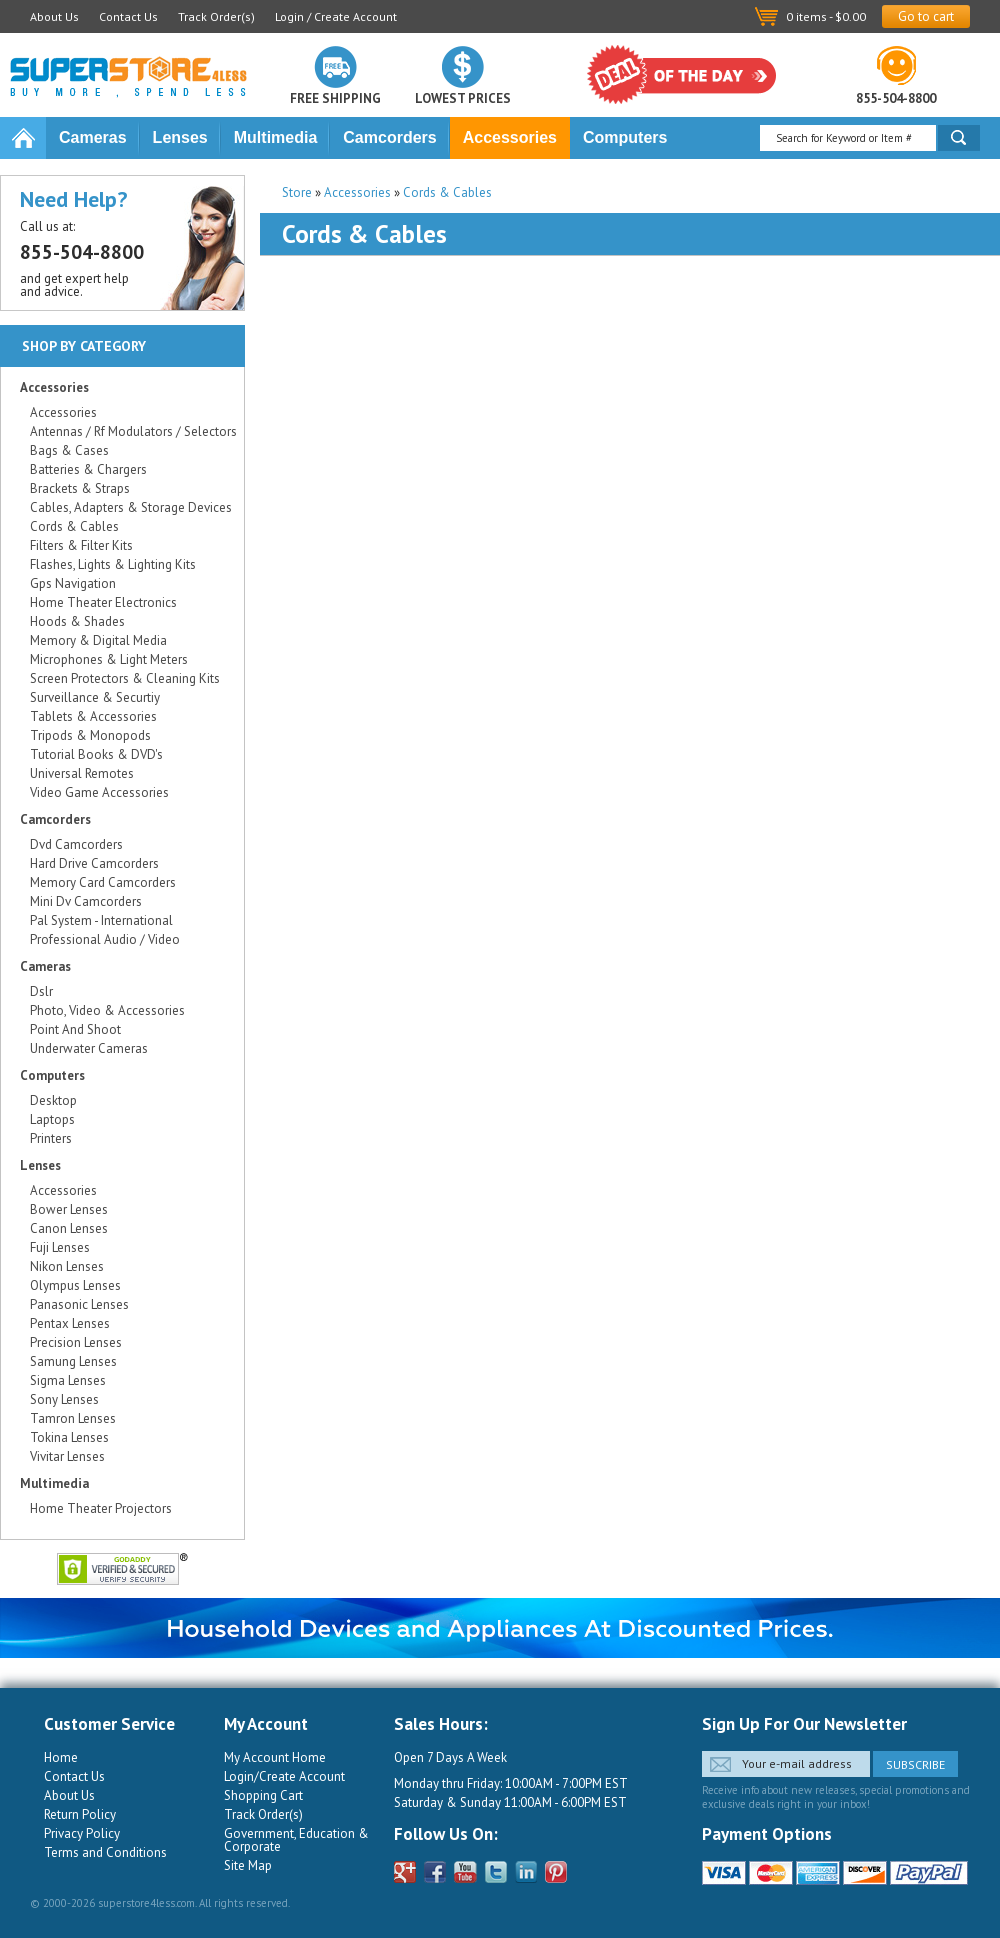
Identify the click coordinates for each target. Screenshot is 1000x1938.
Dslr (41, 991)
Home (23, 138)
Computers (625, 137)
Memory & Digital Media (98, 640)
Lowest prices (463, 97)
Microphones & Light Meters (109, 659)
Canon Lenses (69, 1228)
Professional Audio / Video (105, 939)
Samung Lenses (73, 1361)
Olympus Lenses (75, 1285)
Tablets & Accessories (93, 716)
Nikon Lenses (67, 1266)
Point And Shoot (75, 1029)
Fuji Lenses (60, 1247)
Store (297, 192)
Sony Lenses (64, 1399)
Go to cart (926, 16)
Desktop (53, 1100)
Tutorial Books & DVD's (96, 754)
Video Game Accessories (99, 792)
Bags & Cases (69, 450)
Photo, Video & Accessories (107, 1010)
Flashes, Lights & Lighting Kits (113, 564)
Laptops (52, 1119)
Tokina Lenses (69, 1437)
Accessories (510, 137)
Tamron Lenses (73, 1418)
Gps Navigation (73, 583)
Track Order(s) (216, 16)
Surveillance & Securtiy (95, 697)
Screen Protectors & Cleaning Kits (125, 678)
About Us (54, 16)
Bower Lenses (69, 1209)
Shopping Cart (263, 1795)
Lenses (180, 137)
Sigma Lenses (68, 1380)
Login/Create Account (284, 1776)
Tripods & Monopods (90, 735)
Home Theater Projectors (101, 1508)
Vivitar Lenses (67, 1456)
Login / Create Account (336, 16)
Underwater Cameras (89, 1048)
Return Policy (80, 1814)
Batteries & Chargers (88, 469)
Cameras (93, 137)
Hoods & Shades (77, 621)
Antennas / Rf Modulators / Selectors (133, 431)
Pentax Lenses (70, 1323)
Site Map (248, 1865)
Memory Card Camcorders (103, 882)
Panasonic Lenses (79, 1304)
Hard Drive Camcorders (94, 863)
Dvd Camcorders (76, 844)
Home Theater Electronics (103, 602)
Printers (51, 1138)
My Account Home (275, 1757)
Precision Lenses (76, 1342)
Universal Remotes (82, 773)
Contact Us (128, 16)
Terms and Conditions (105, 1852)
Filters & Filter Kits (81, 545)
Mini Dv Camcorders (86, 901)
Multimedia (276, 137)
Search (959, 138)
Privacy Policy (82, 1833)
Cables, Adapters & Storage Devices (131, 507)
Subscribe (915, 1764)
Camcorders (389, 137)
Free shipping (335, 97)
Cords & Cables (447, 192)
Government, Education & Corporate (296, 1840)
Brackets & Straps (80, 488)
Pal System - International (101, 920)
